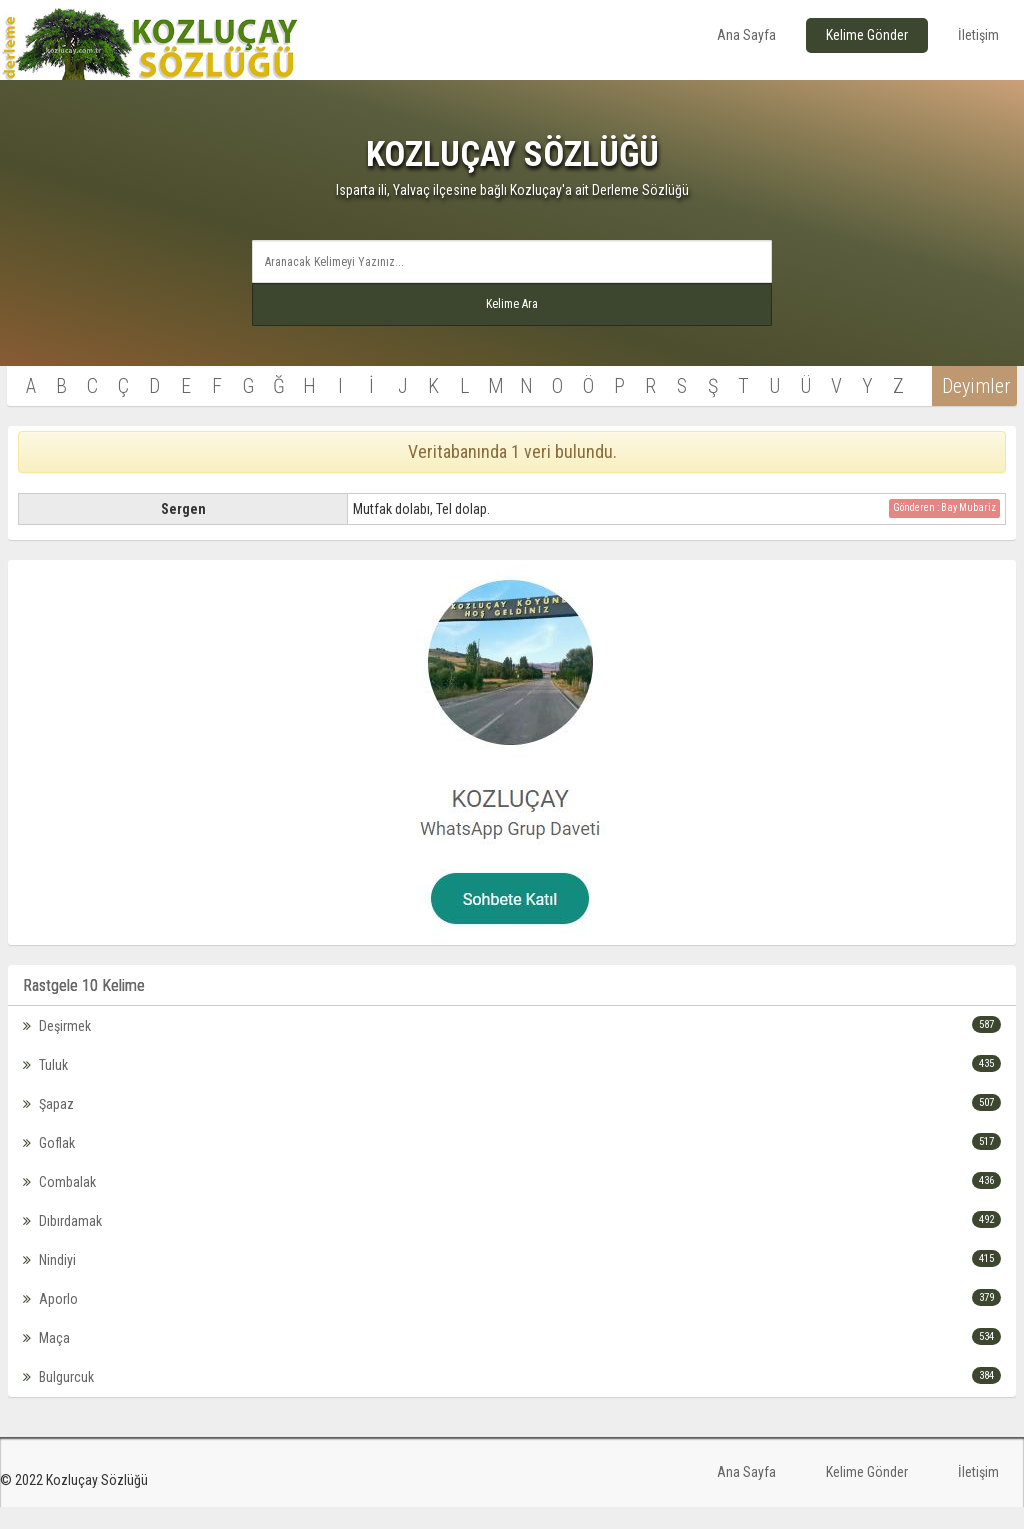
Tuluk (512, 1078)
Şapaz (512, 1117)
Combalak (512, 1195)
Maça (512, 1351)
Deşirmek (512, 1039)
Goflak (512, 1156)
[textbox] (512, 261)
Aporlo (512, 1312)
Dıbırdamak (512, 1234)
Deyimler (957, 400)
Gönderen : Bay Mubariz (944, 521)
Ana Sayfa (746, 35)
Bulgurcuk (512, 1390)
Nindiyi (512, 1273)
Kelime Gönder (867, 35)
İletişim (978, 35)
